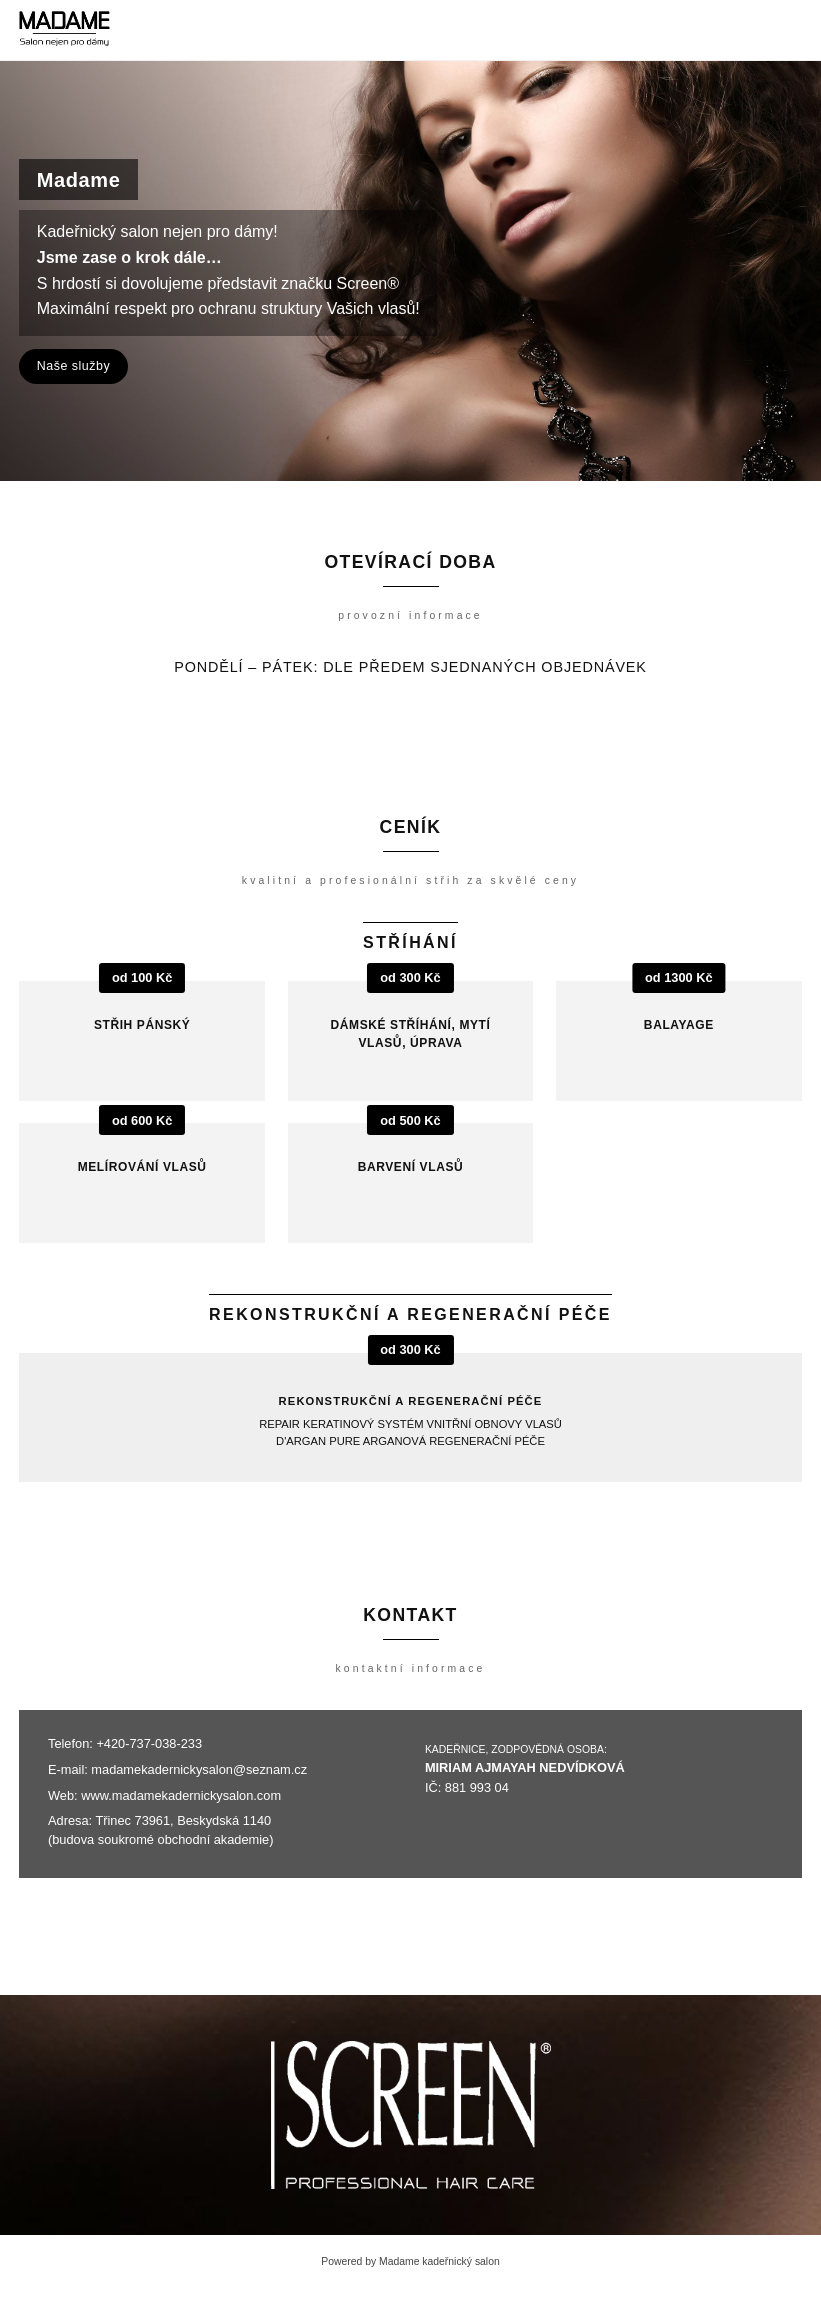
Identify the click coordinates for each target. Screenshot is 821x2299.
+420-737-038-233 (149, 1743)
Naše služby (73, 366)
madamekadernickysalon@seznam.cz (199, 1769)
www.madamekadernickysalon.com (181, 1795)
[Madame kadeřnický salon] (64, 30)
